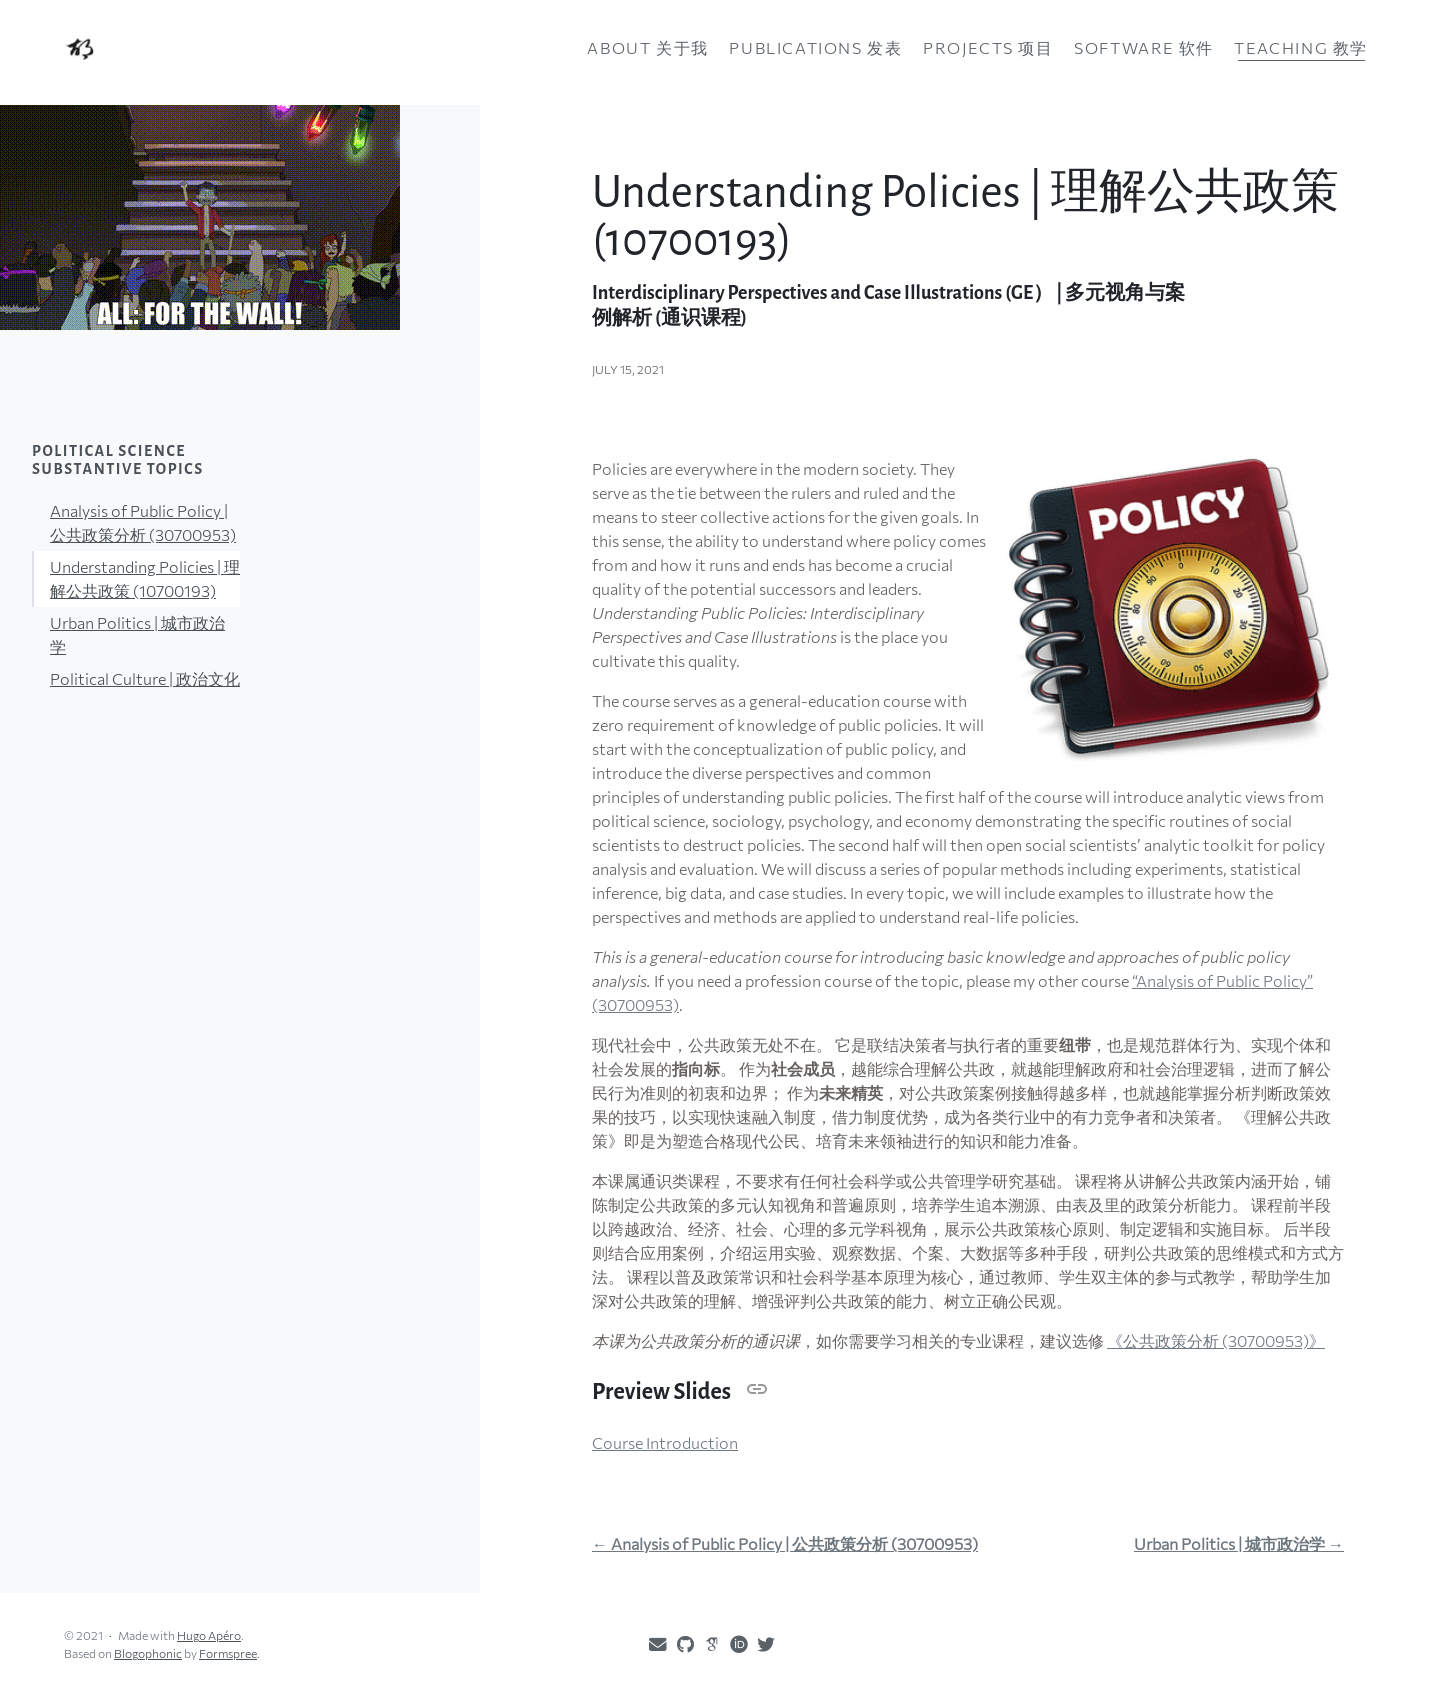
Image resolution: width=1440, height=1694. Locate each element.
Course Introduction (665, 1442)
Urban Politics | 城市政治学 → (1239, 1544)
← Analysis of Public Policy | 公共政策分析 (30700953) (785, 1544)
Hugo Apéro (209, 1635)
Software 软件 (1144, 47)
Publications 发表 (815, 47)
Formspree (228, 1653)
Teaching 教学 (1301, 47)
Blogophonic (148, 1653)
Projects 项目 (988, 47)
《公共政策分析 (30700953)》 (1216, 1340)
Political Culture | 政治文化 (145, 678)
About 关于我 (647, 47)
